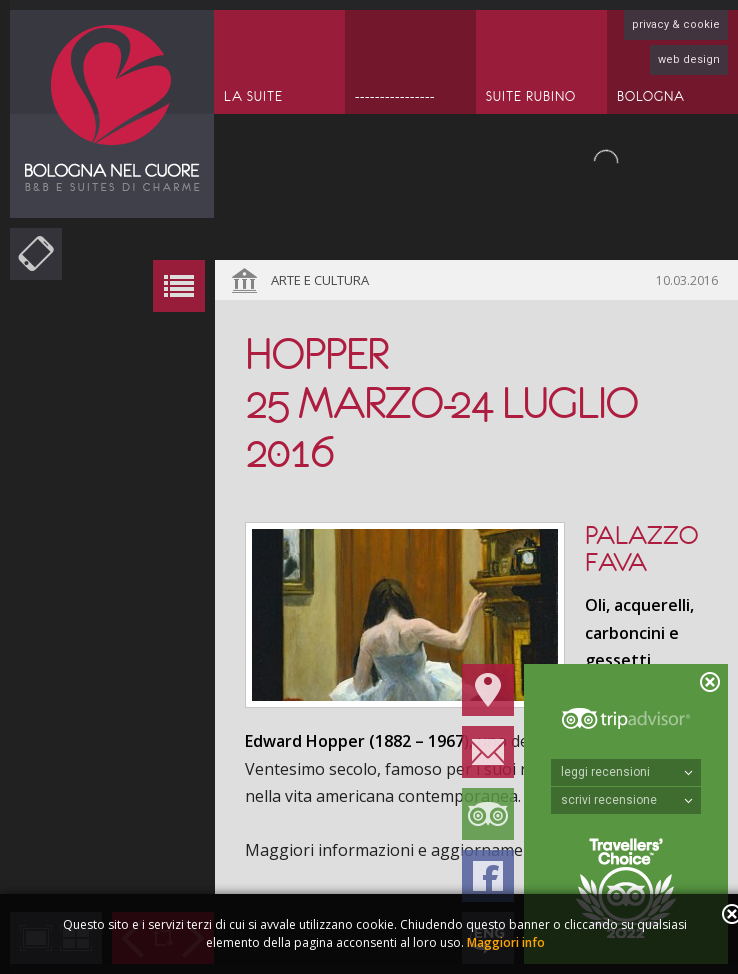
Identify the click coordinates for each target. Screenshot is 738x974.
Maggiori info (506, 942)
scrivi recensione (627, 800)
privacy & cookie (676, 24)
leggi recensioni (627, 772)
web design (689, 59)
